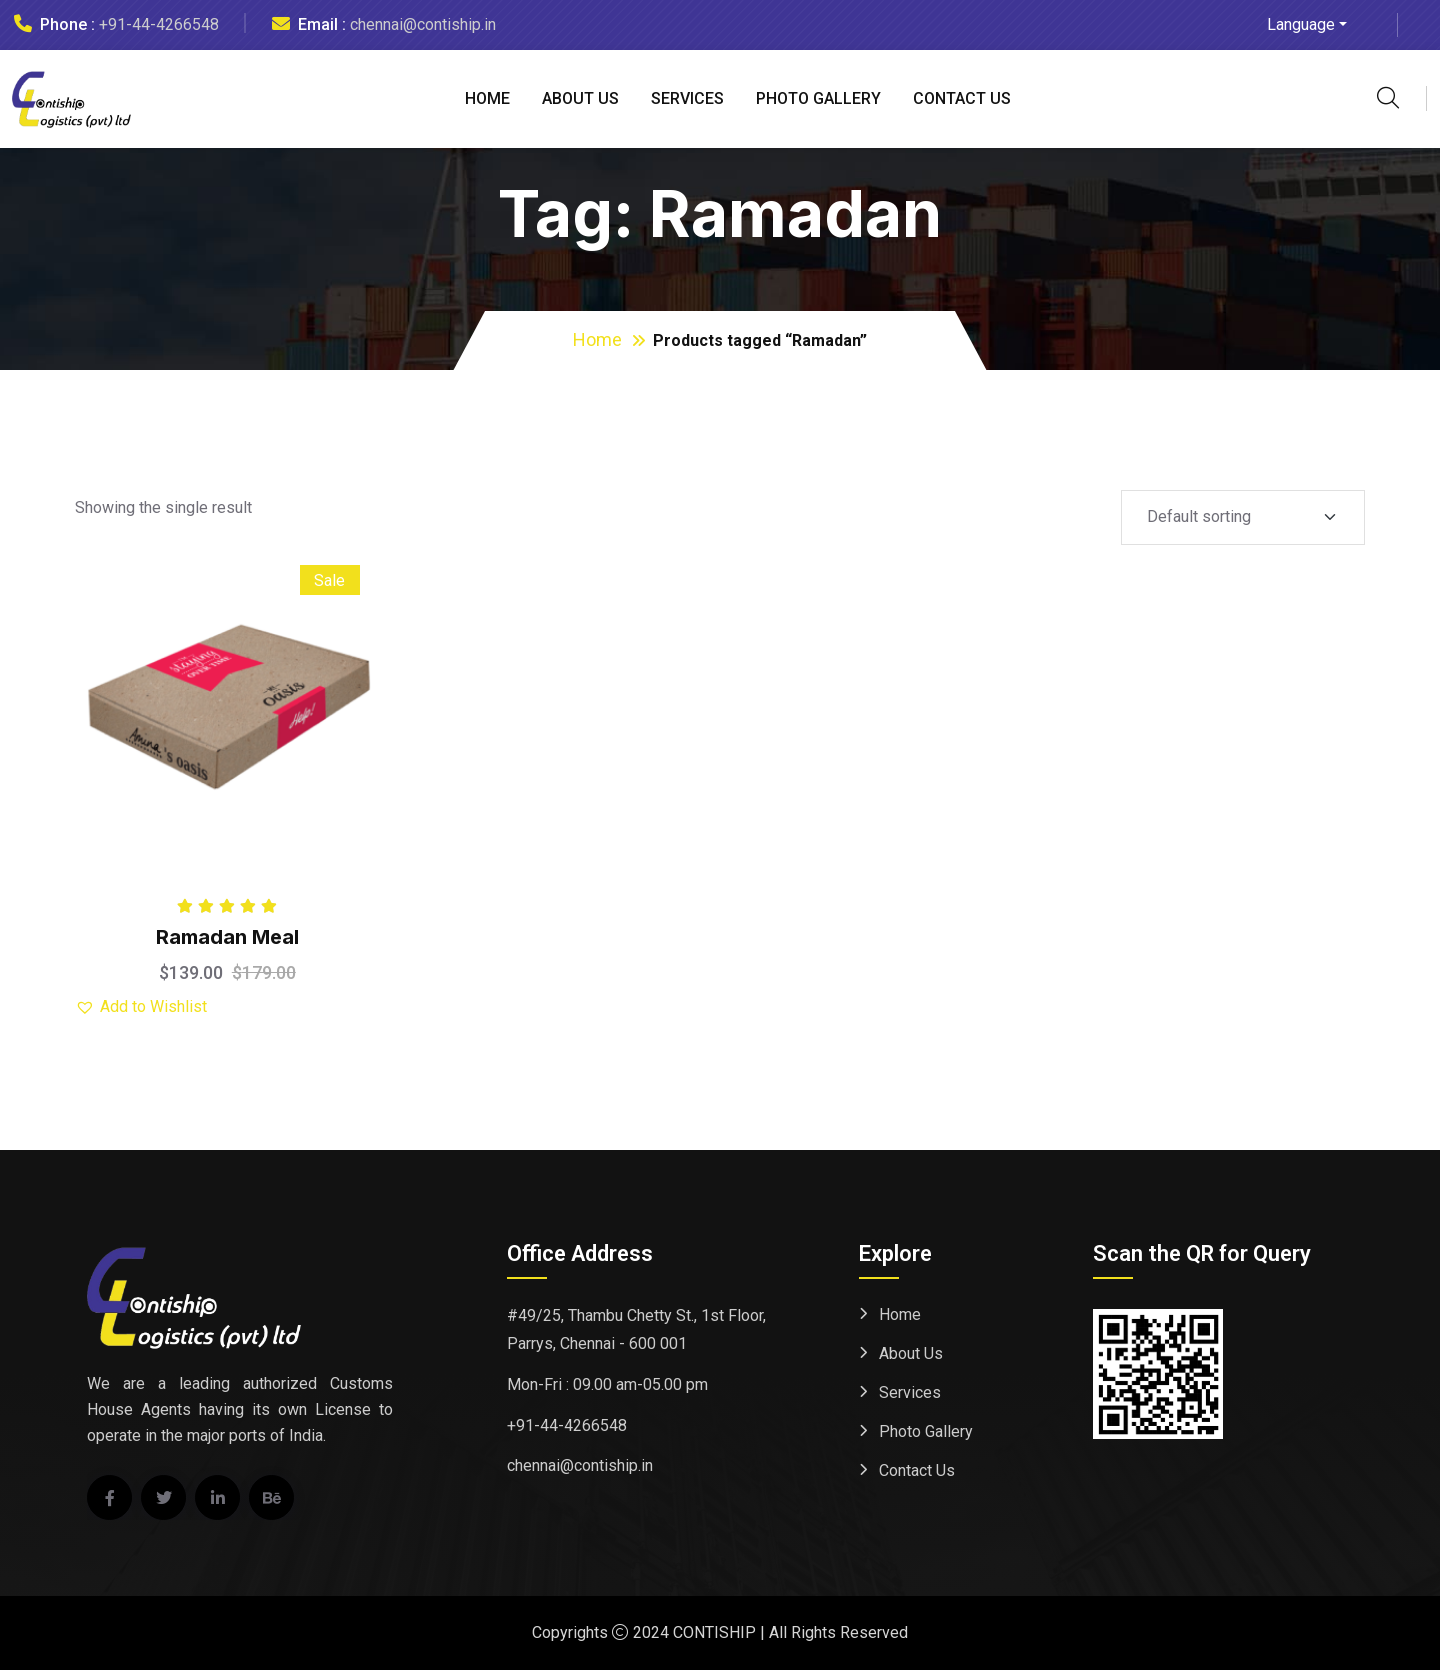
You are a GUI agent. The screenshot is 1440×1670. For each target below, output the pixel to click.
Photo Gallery (818, 98)
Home (487, 98)
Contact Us (962, 98)
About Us (580, 98)
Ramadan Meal (227, 937)
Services (687, 98)
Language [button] (1301, 24)
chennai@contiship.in (423, 24)
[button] (141, 1007)
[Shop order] (1243, 517)
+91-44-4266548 (159, 24)
